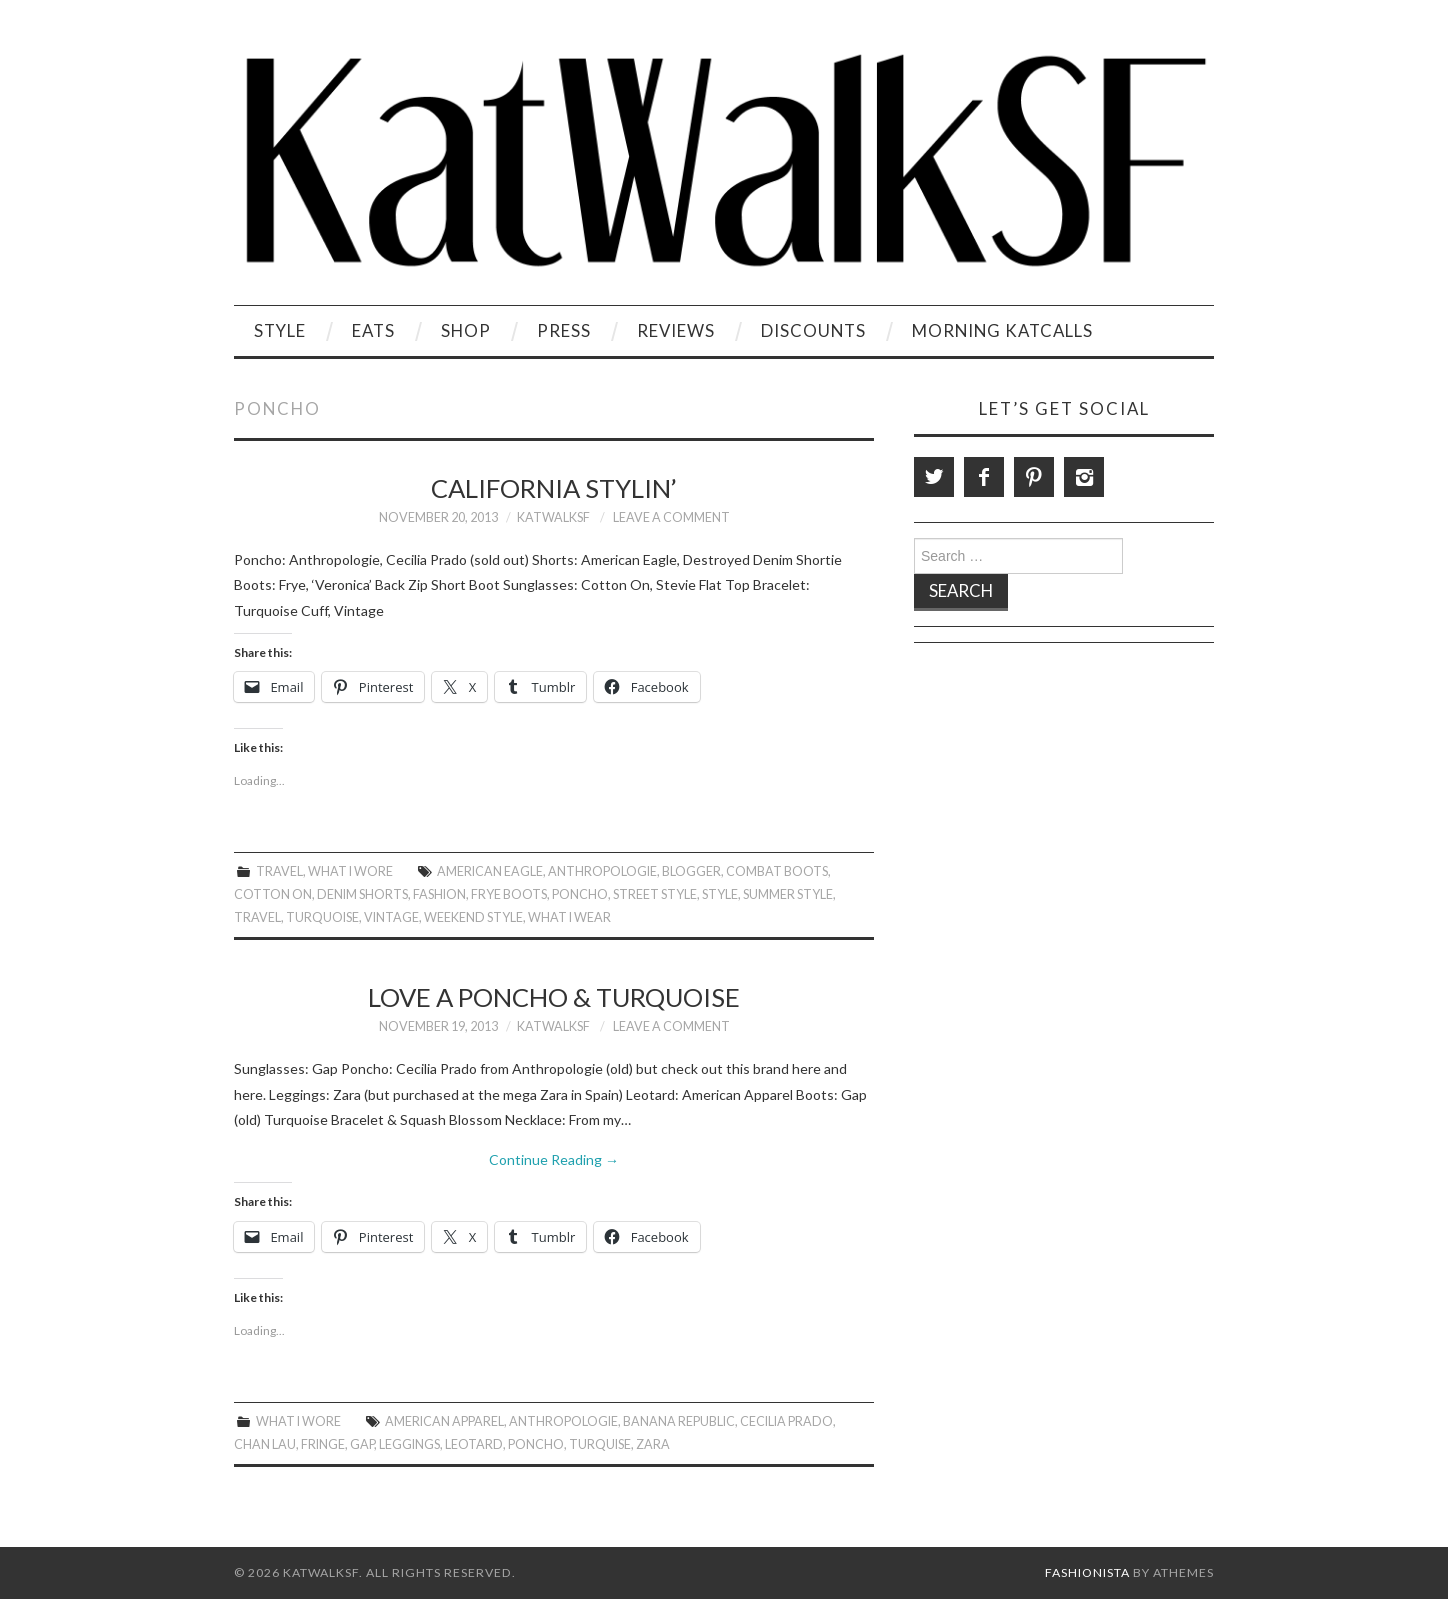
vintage (391, 917)
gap (362, 1444)
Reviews (676, 330)
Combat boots (777, 871)
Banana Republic (679, 1421)
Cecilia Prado (786, 1421)
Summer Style (788, 894)
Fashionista (1087, 1572)
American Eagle (490, 871)
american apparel (444, 1421)
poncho (580, 894)
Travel (279, 871)
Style (280, 330)
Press (564, 330)
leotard (474, 1444)
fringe (323, 1444)
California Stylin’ (554, 488)
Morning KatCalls (1002, 330)
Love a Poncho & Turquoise (554, 997)
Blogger (691, 871)
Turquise (600, 1444)
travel (257, 917)
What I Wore (350, 871)
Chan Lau (265, 1444)
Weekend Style (473, 917)
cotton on (273, 894)
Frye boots (509, 894)
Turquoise (322, 917)
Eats (373, 330)
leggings (409, 1444)
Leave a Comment (671, 517)
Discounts (813, 330)
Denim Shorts (362, 894)
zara (653, 1444)
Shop (466, 330)
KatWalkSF (553, 517)
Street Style (655, 894)
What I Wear (569, 917)
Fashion (439, 894)
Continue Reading (554, 1159)
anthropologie (602, 871)
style (720, 894)
